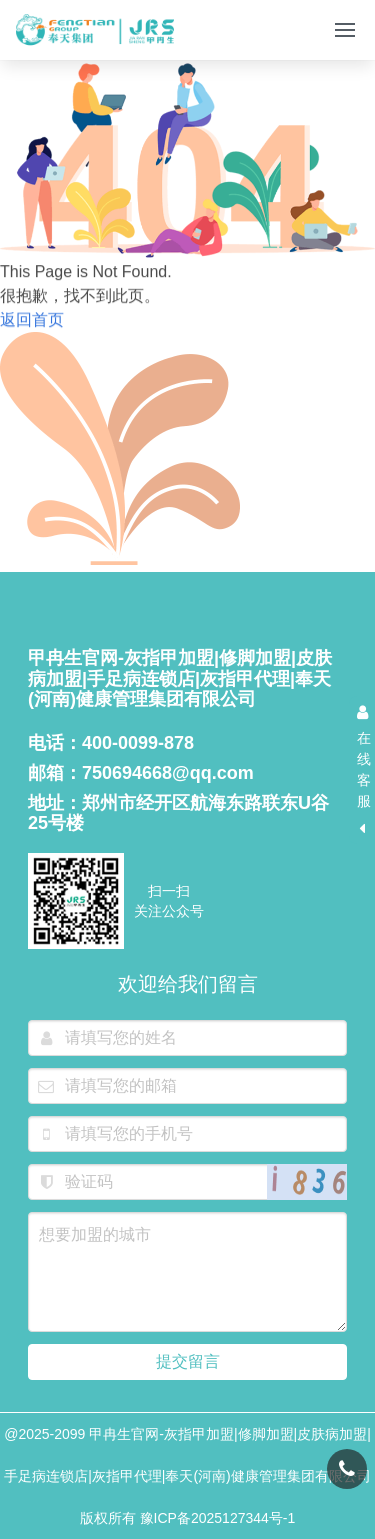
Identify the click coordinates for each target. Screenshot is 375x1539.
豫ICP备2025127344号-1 (218, 1518)
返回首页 (32, 322)
